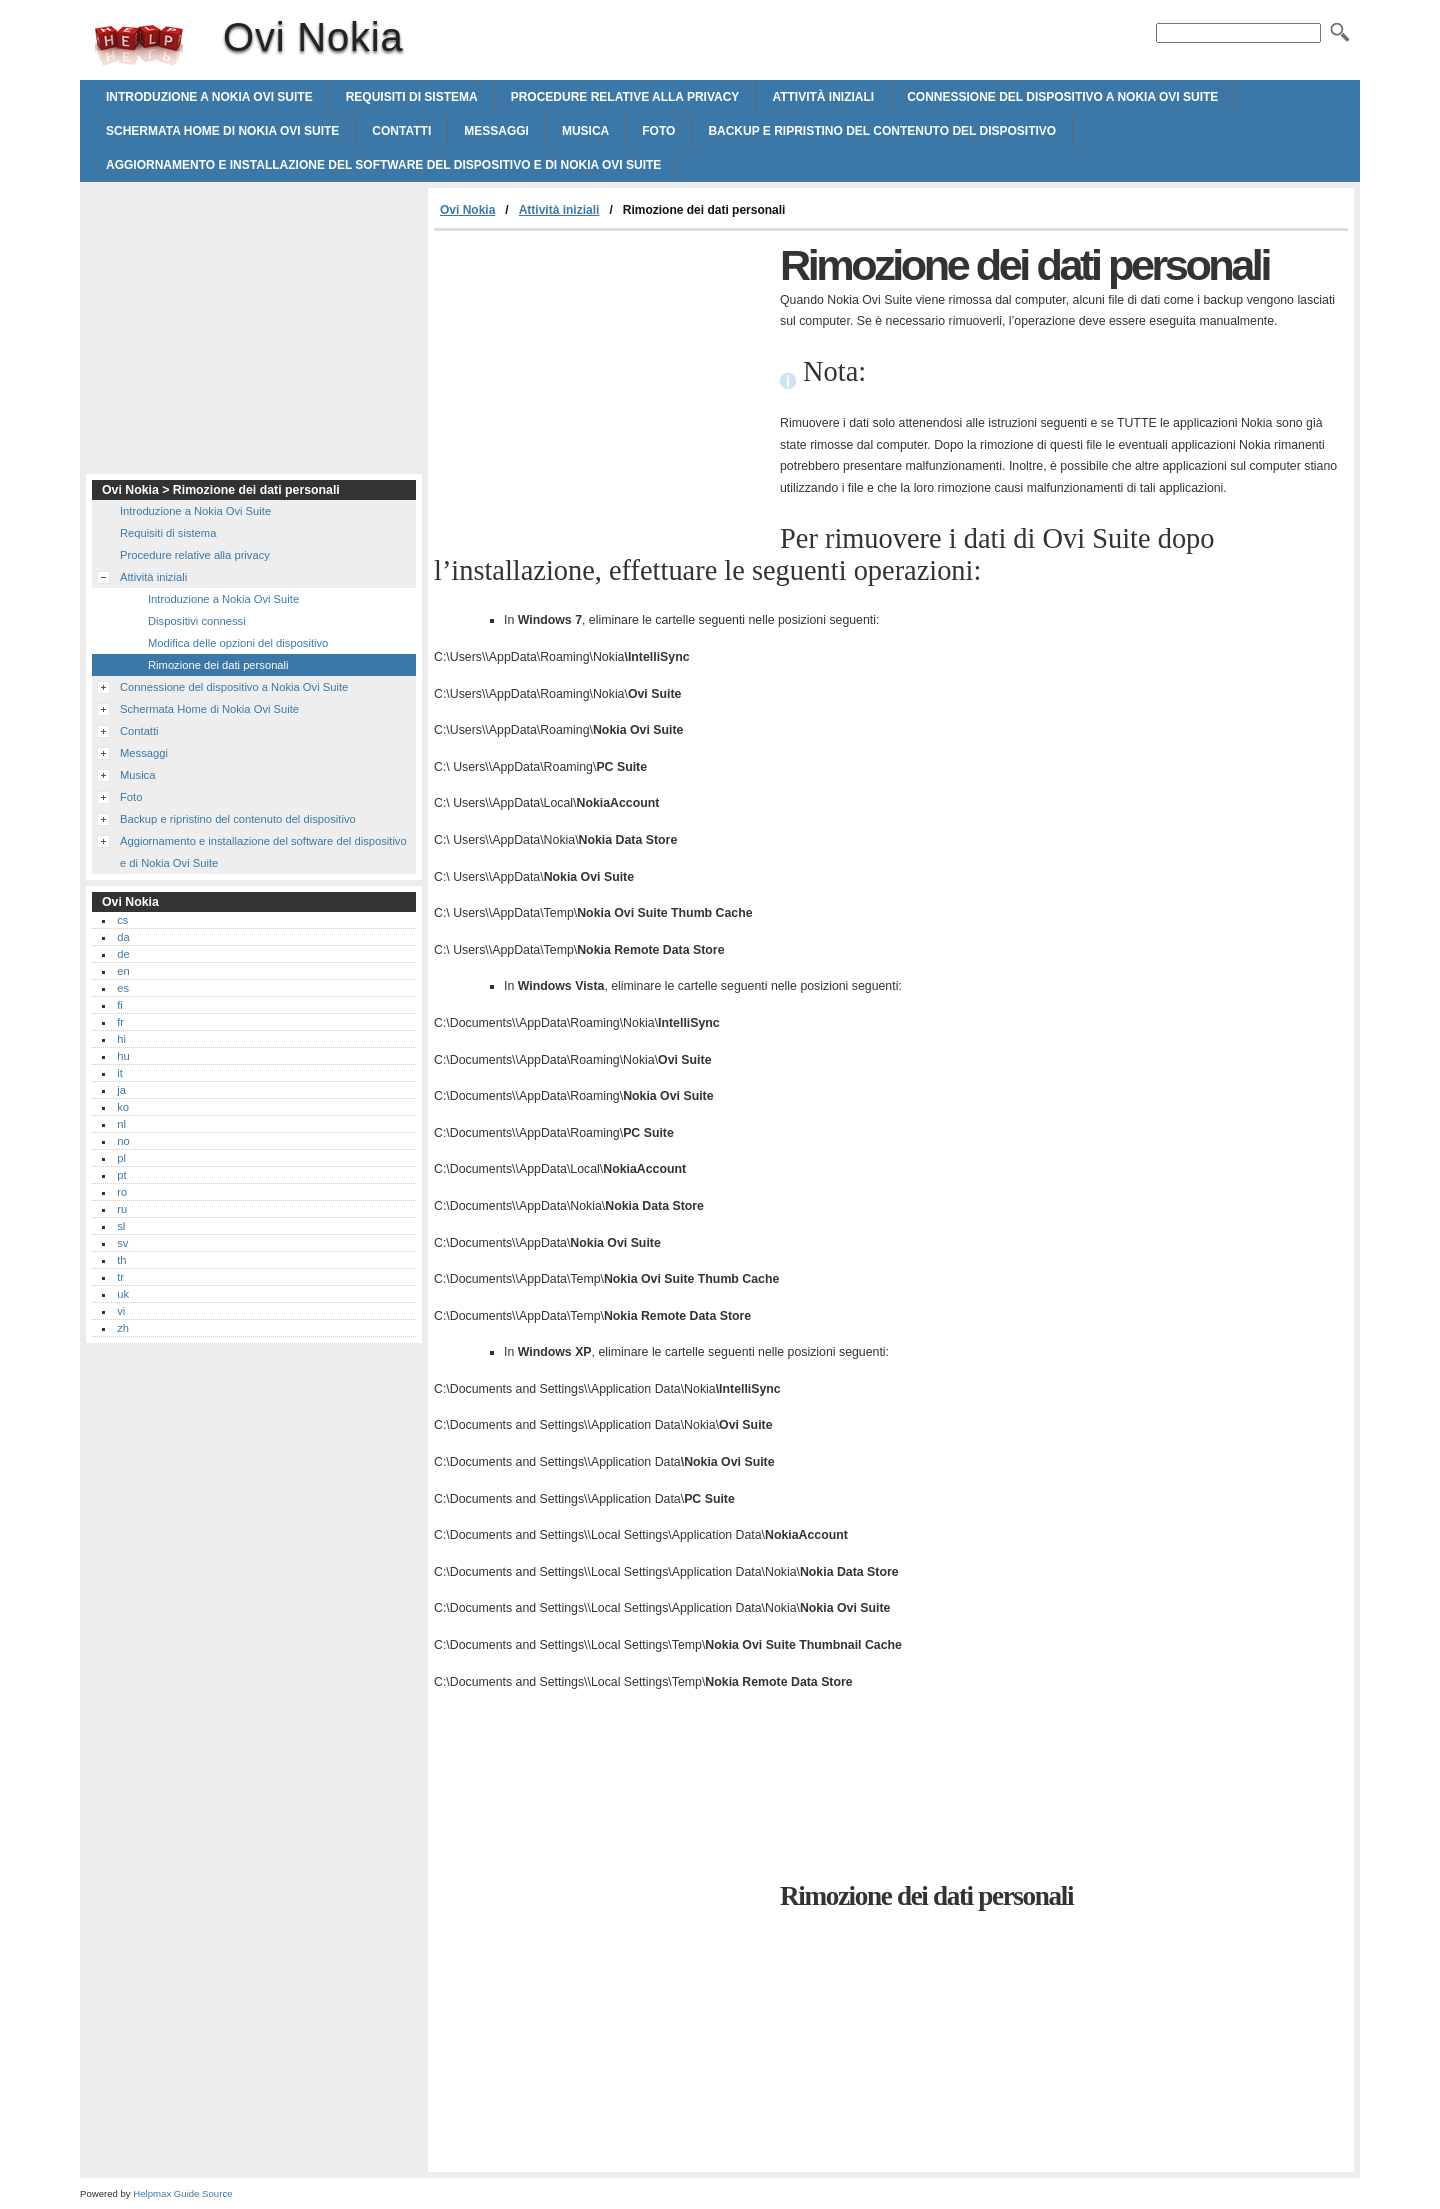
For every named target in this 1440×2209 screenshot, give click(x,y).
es (123, 988)
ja (121, 1090)
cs (122, 920)
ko (123, 1107)
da (123, 937)
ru (122, 1209)
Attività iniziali (823, 97)
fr (120, 1022)
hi (121, 1039)
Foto (658, 131)
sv (122, 1243)
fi (120, 1005)
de (123, 954)
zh (123, 1328)
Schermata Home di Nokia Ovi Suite (222, 131)
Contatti (401, 131)
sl (121, 1226)
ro (122, 1192)
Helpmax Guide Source (182, 2193)
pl (121, 1158)
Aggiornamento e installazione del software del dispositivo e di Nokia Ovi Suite (383, 165)
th (121, 1260)
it (120, 1073)
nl (121, 1124)
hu (123, 1056)
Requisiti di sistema (412, 97)
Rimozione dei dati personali (218, 665)
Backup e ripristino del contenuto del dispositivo (882, 131)
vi (121, 1311)
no (123, 1141)
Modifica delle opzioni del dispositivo (238, 643)
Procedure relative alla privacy (625, 97)
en (123, 971)
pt (121, 1175)
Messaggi (496, 131)
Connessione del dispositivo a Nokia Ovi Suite (1062, 97)
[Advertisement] (602, 381)
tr (120, 1277)
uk (123, 1294)
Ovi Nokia (139, 45)
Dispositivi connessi (197, 621)
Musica (585, 131)
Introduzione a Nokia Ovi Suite (209, 97)
